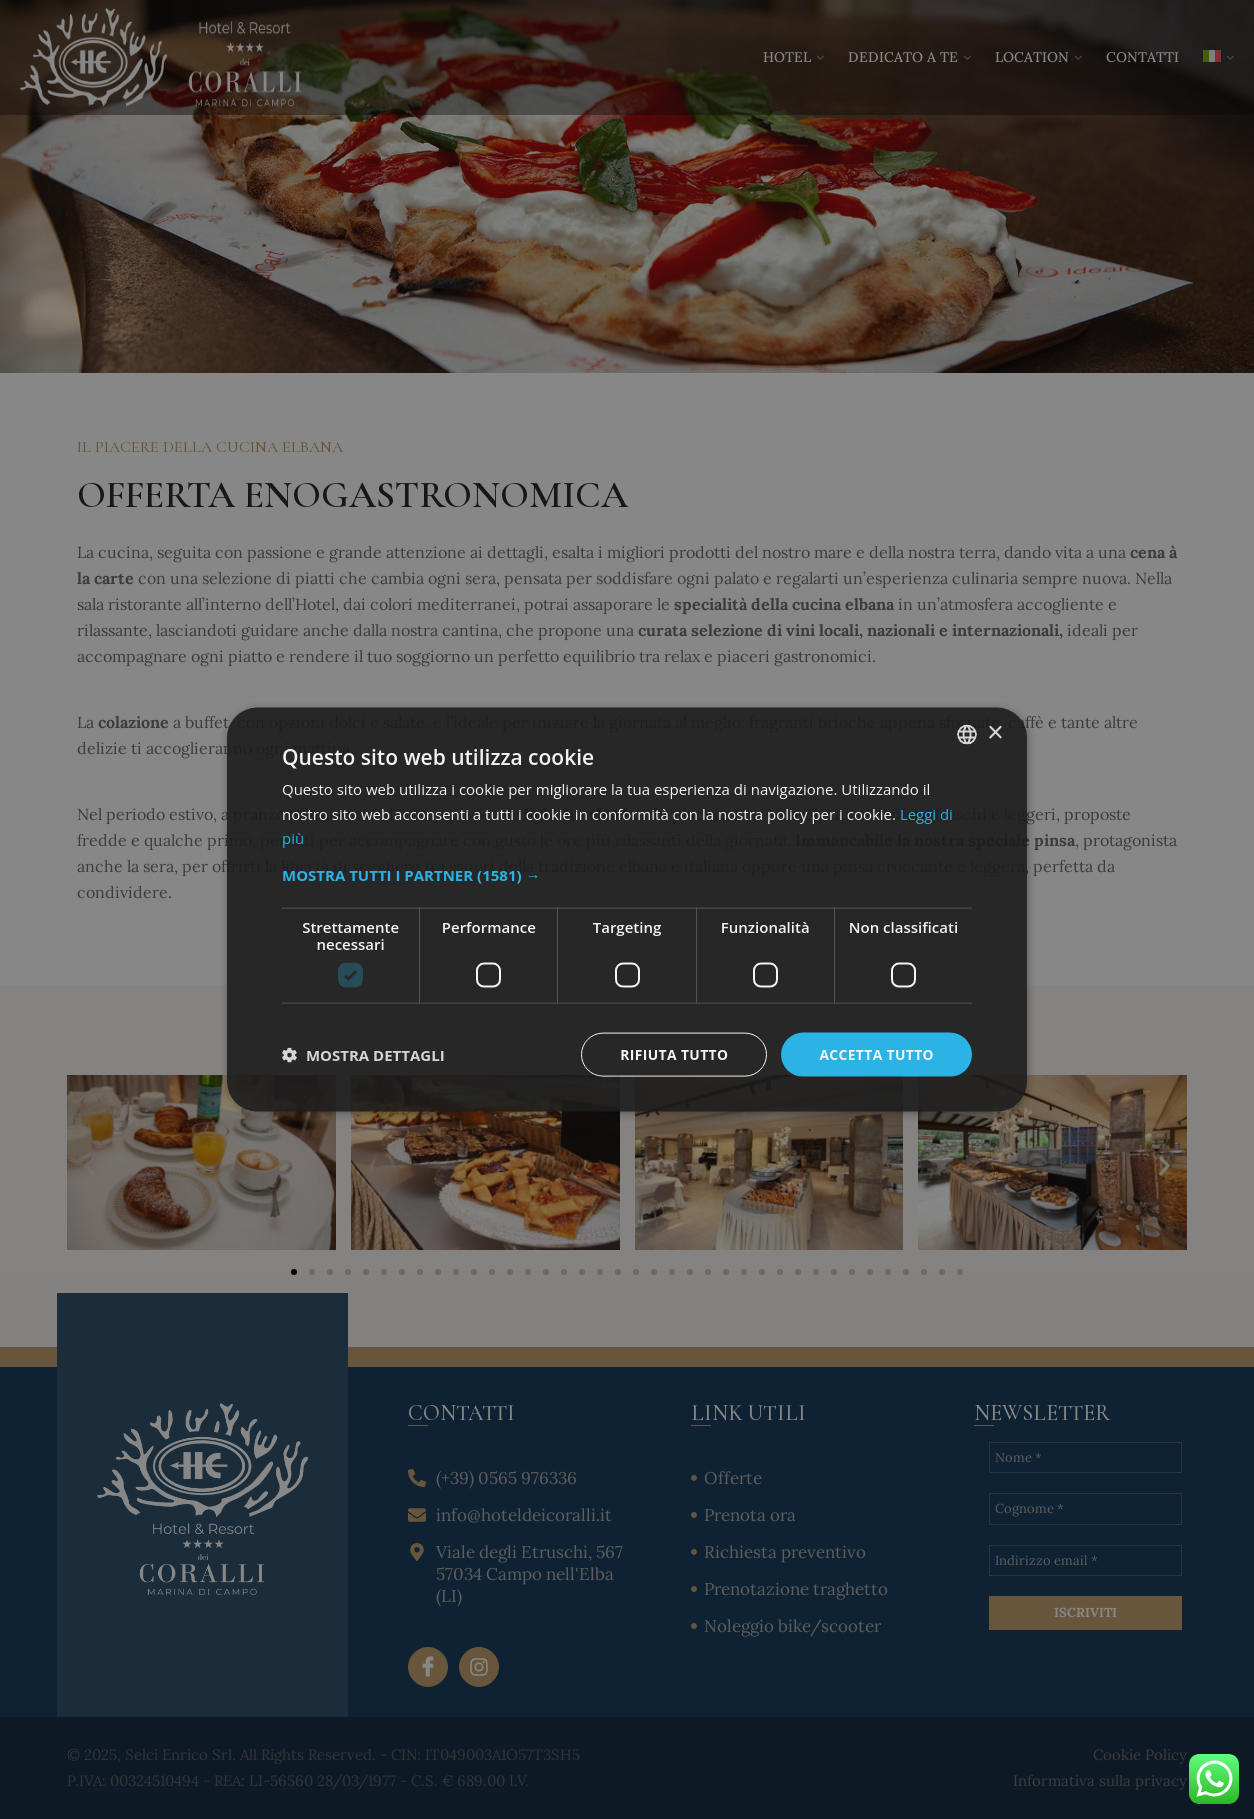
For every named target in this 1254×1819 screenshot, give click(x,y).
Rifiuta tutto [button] (671, 1053)
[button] (627, 874)
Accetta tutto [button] (876, 1053)
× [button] (994, 732)
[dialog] (627, 909)
